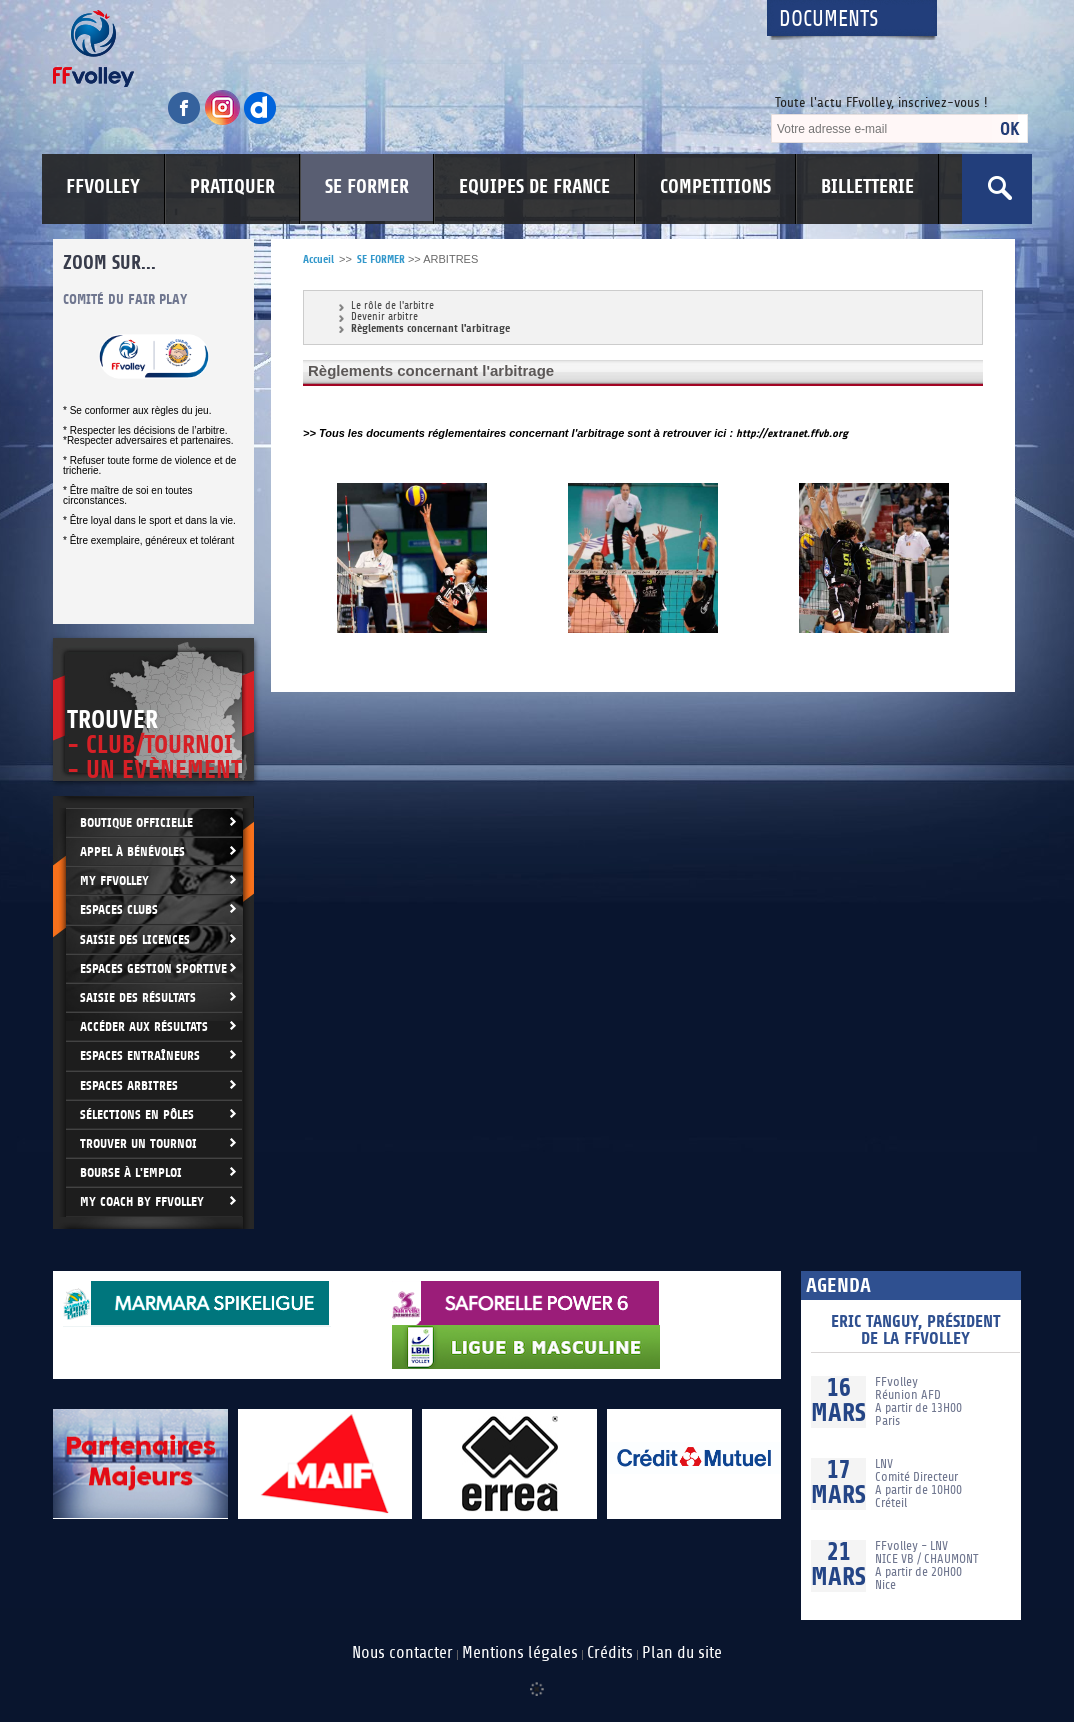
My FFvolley (114, 880)
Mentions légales (520, 1653)
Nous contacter (402, 1653)
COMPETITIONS (715, 187)
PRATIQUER (232, 187)
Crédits (610, 1653)
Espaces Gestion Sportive (153, 968)
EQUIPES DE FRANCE (534, 187)
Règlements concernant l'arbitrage (430, 328)
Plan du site (682, 1653)
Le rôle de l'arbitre (392, 306)
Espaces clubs (119, 909)
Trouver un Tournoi (138, 1143)
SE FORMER (367, 187)
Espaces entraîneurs (140, 1055)
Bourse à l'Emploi (131, 1172)
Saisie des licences (135, 939)
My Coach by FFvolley (142, 1201)
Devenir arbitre (384, 317)
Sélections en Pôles (137, 1114)
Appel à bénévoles (132, 851)
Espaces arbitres (129, 1085)
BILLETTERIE (867, 187)
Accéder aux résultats (144, 1026)
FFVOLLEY (103, 187)
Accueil (318, 259)
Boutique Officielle (136, 822)
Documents (829, 19)
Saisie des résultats (138, 997)
